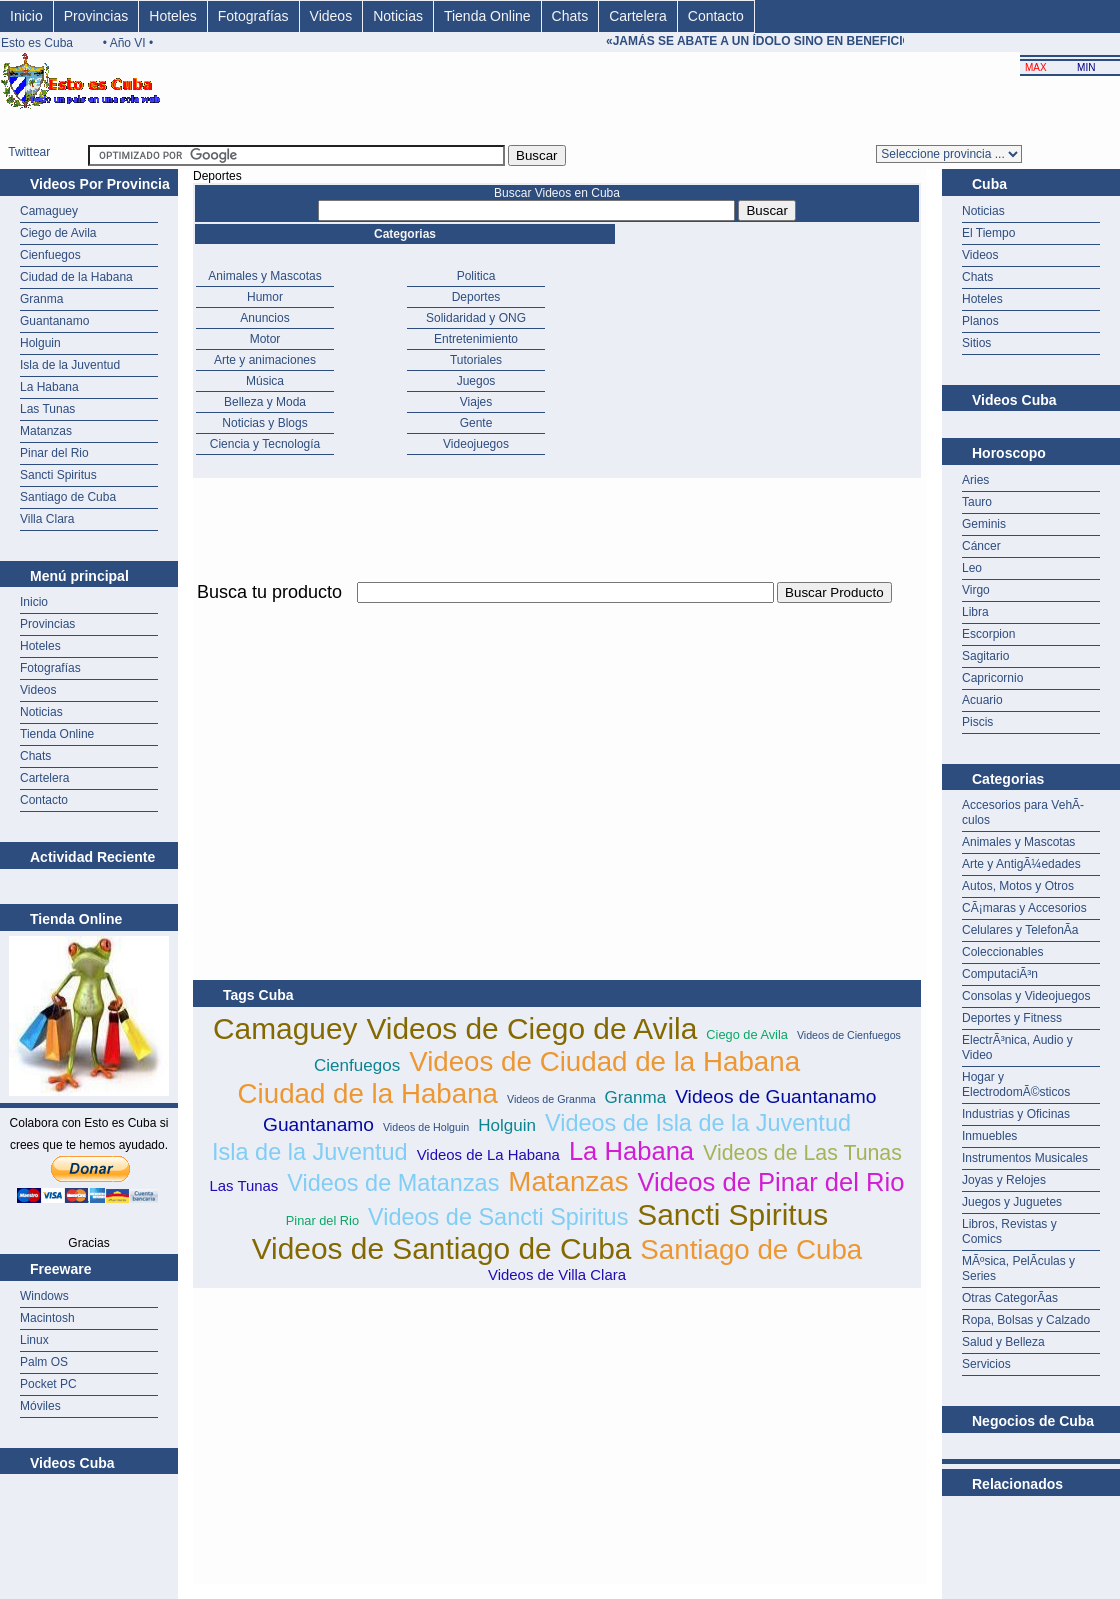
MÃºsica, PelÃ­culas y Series (1018, 1268)
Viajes (476, 402)
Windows (44, 1296)
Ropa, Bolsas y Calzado (1026, 1320)
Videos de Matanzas (393, 1183)
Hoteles (172, 16)
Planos (980, 321)
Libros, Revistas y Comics (1009, 1231)
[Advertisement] (427, 747)
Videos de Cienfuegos (849, 1035)
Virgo (976, 590)
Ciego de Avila (58, 233)
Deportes (476, 297)
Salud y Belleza (1003, 1342)
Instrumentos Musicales (1025, 1158)
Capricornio (992, 678)
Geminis (984, 524)
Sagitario (985, 656)
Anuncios (264, 318)
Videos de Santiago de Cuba (442, 1248)
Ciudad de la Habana (76, 277)
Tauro (977, 502)
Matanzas (46, 431)
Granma (41, 299)
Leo (972, 568)
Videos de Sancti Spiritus (498, 1217)
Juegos (476, 381)
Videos (331, 16)
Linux (34, 1340)
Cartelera (638, 16)
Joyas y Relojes (1004, 1180)
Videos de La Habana (488, 1154)
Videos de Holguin (426, 1127)
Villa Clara (47, 519)
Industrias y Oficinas (1016, 1114)
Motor (265, 339)
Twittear (29, 152)
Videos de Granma (551, 1099)
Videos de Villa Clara (557, 1274)
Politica (476, 276)
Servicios (986, 1364)
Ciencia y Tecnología (265, 444)
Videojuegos (476, 444)
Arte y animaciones (265, 360)
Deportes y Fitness (1012, 1018)
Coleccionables (1002, 952)
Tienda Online (487, 16)
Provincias (96, 16)
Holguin (40, 343)
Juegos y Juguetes (1012, 1202)
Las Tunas (47, 409)
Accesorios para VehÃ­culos (1023, 812)
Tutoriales (476, 360)
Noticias (398, 16)
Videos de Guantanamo (775, 1096)
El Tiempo (988, 233)
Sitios (976, 343)
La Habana (49, 387)
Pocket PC (48, 1384)
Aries (975, 480)
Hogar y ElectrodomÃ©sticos (1016, 1084)
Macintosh (47, 1318)
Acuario (982, 700)
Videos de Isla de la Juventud (698, 1123)
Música (265, 381)
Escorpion (988, 634)
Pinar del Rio (54, 453)
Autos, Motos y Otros (1018, 886)
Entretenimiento (476, 339)
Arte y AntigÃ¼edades (1021, 864)
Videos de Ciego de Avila (531, 1028)
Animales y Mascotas (264, 276)
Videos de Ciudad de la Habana (604, 1061)
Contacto (716, 16)
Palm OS (44, 1362)
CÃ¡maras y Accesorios (1024, 908)
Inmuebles (989, 1136)
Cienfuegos (50, 255)
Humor (265, 297)
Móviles (40, 1406)
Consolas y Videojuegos (1026, 996)
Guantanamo (54, 321)
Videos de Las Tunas (802, 1153)
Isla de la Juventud (70, 365)
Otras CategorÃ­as (1010, 1298)
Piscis (977, 722)
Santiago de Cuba (68, 497)
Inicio (26, 16)
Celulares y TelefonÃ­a (1020, 930)
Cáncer (981, 546)
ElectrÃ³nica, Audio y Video (1017, 1047)
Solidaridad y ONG (476, 318)
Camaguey (49, 211)
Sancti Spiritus (58, 475)
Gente (476, 423)
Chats (570, 16)
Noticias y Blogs (264, 423)
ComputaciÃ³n (1000, 974)
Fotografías (253, 16)
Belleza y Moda (265, 402)
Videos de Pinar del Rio (771, 1182)
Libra (975, 612)
